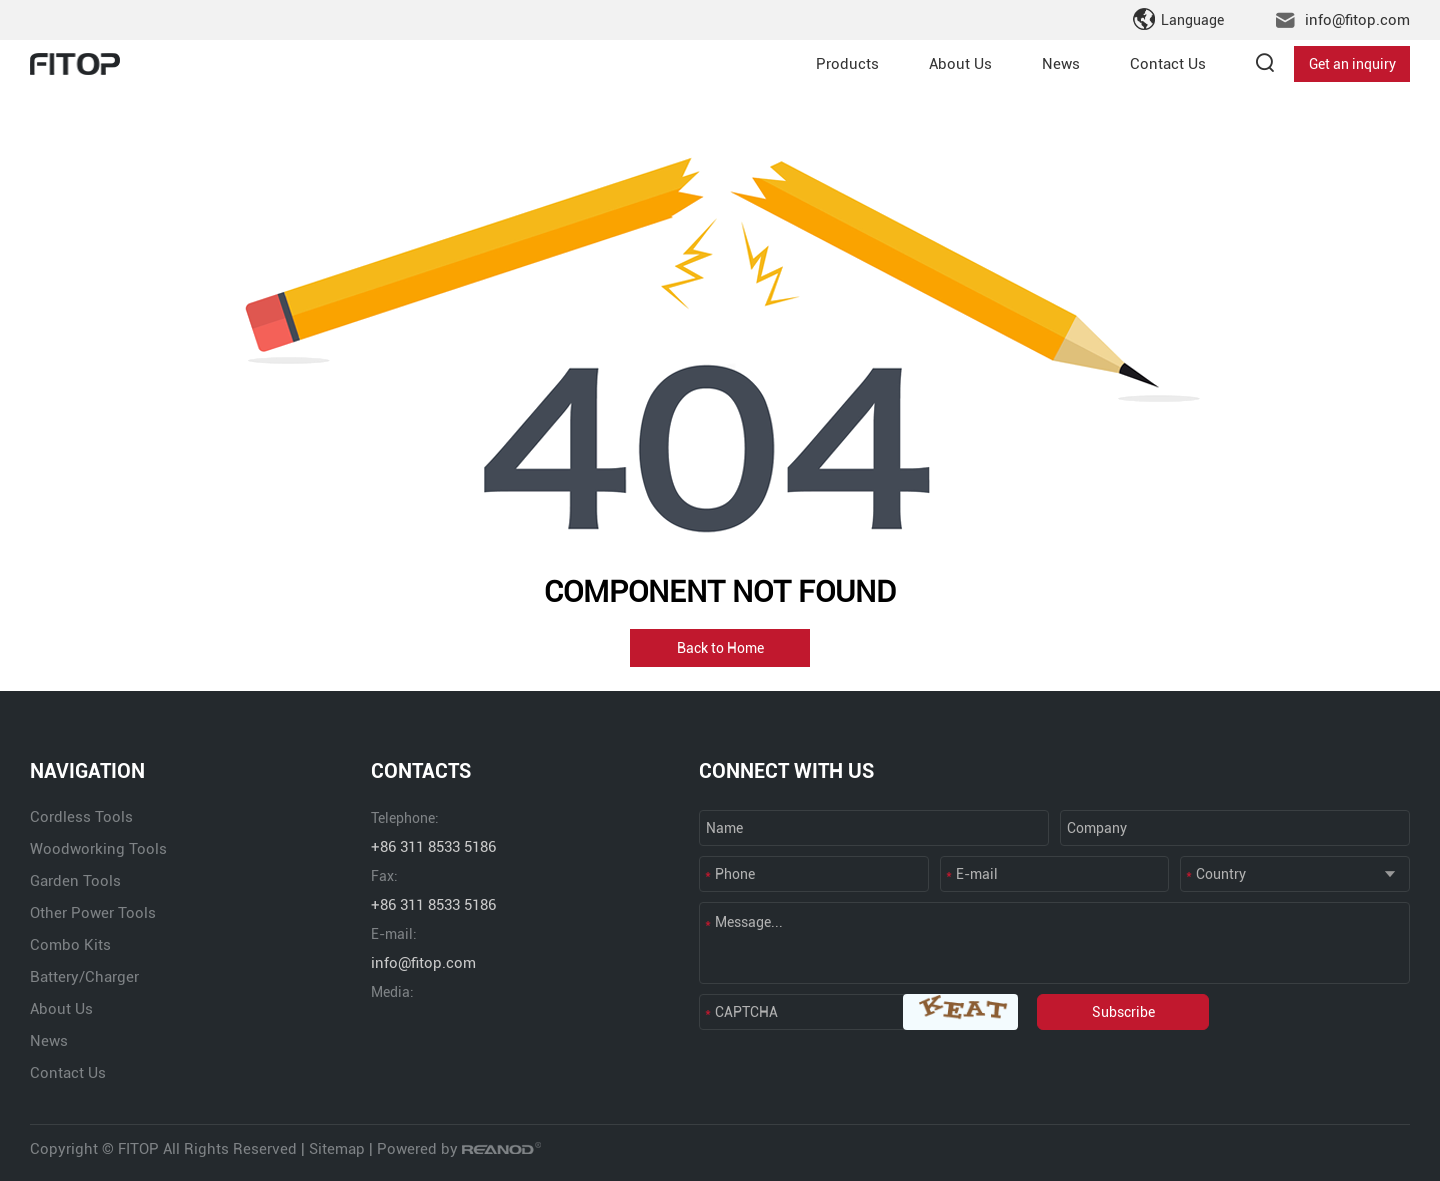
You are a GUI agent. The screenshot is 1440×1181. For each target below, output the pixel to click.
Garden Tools (75, 881)
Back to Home (720, 648)
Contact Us (1168, 64)
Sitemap (337, 1149)
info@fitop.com (1357, 20)
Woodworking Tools (98, 849)
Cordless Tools (81, 817)
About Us (960, 64)
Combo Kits (70, 945)
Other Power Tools (93, 913)
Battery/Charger (84, 977)
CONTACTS (421, 771)
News (1061, 64)
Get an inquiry (1352, 64)
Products (847, 64)
